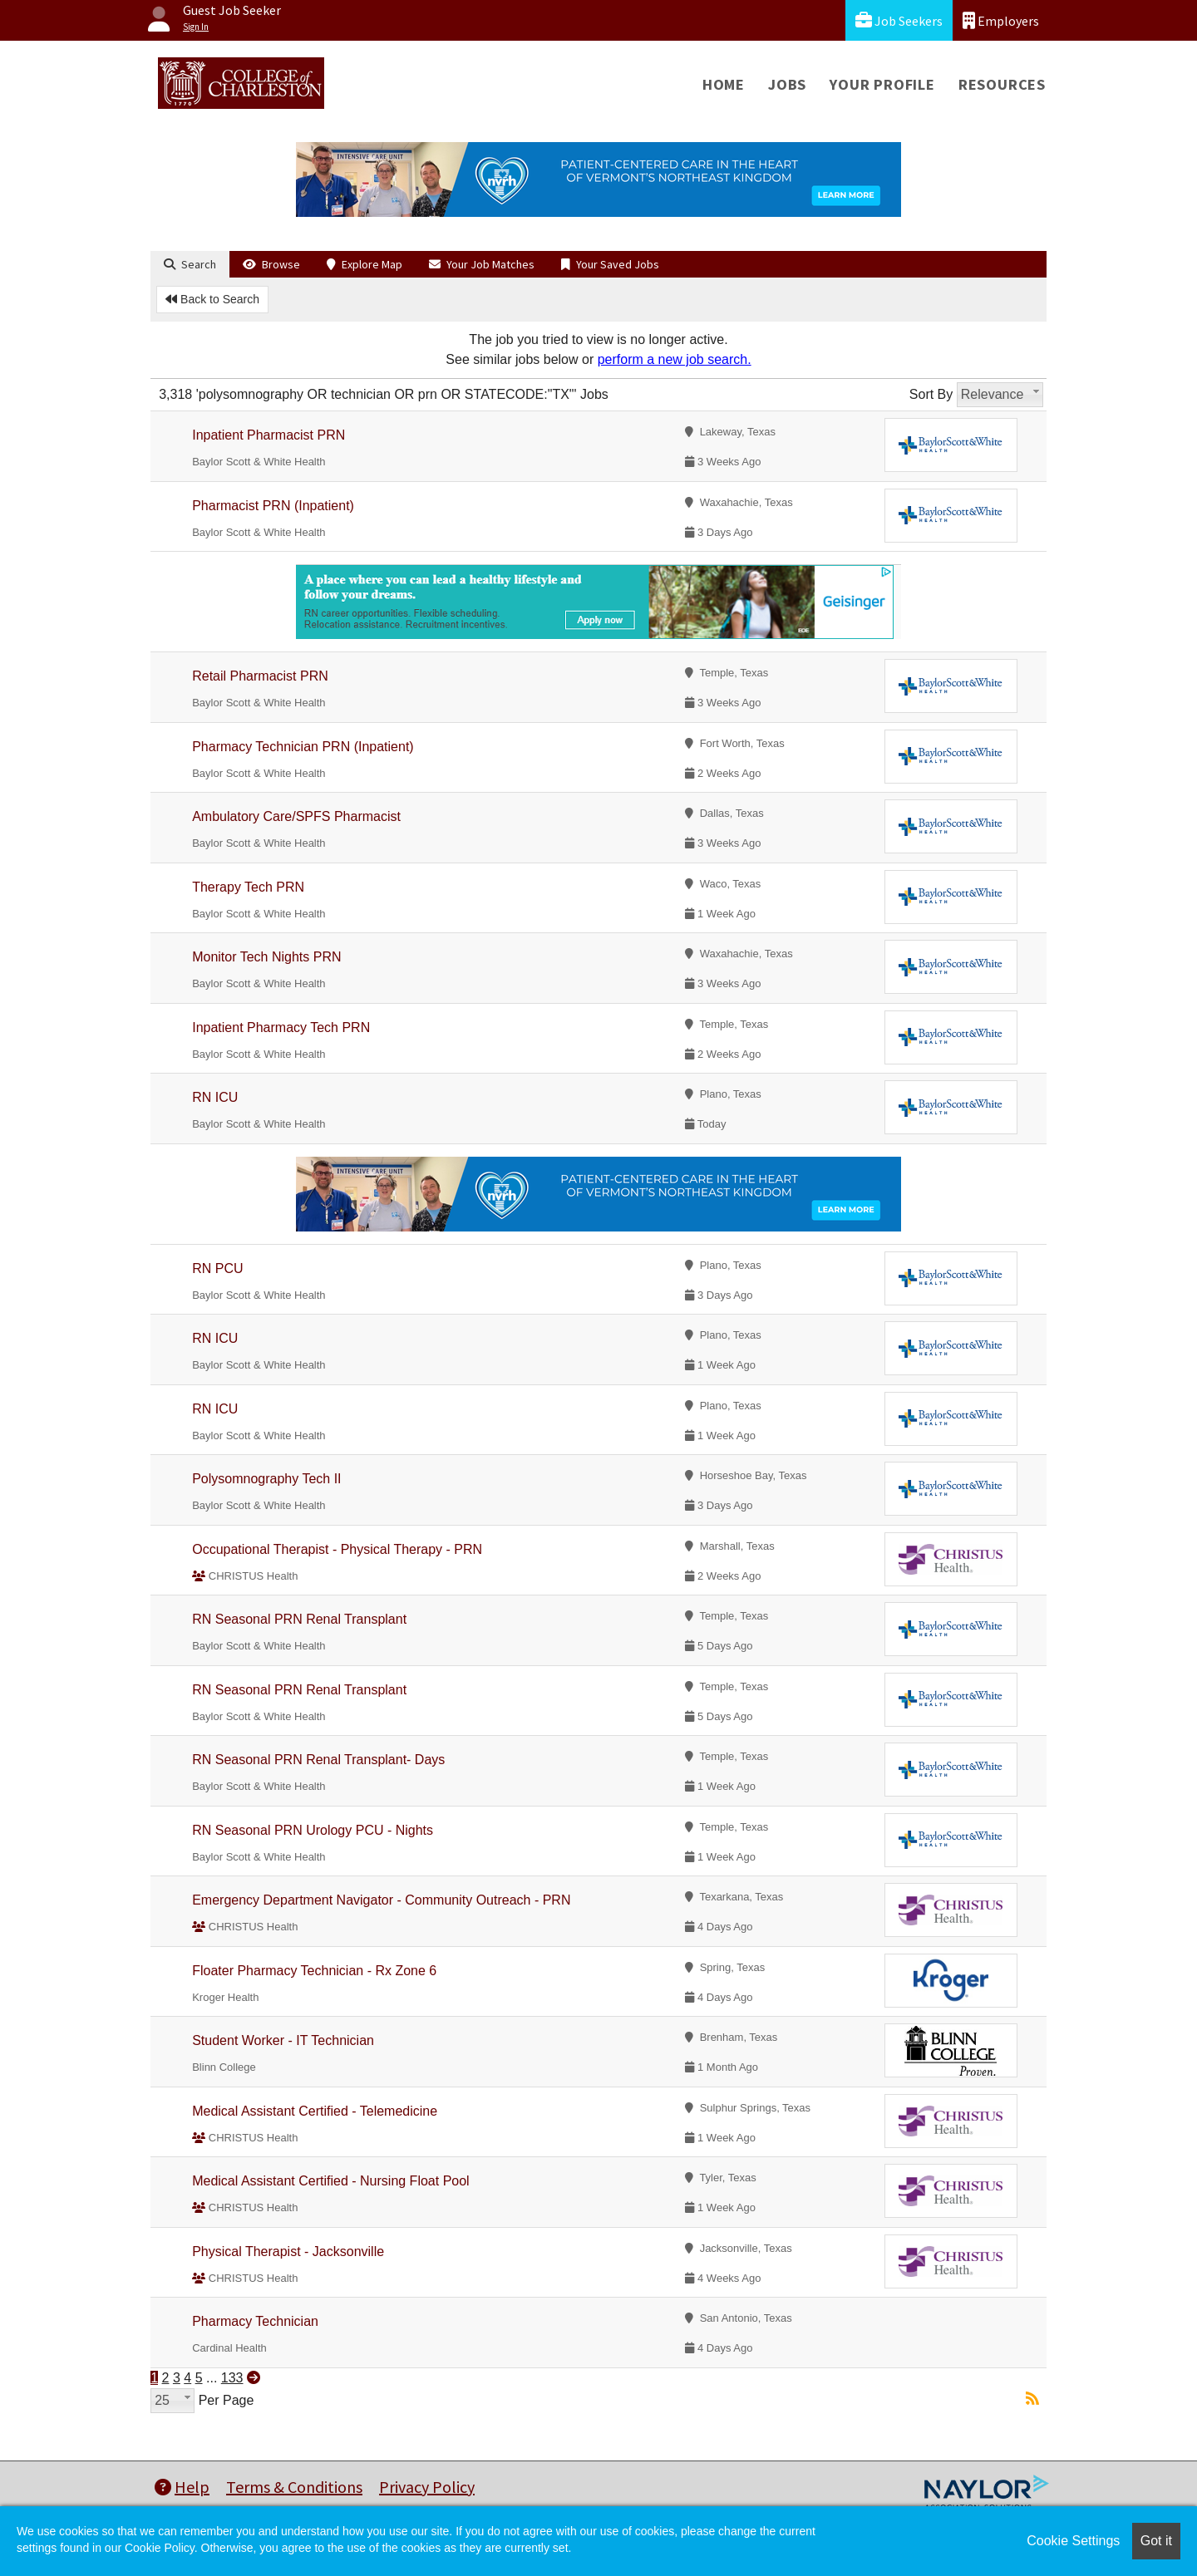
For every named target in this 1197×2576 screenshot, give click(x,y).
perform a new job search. (674, 359)
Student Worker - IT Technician (283, 2040)
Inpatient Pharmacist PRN (268, 435)
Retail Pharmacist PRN (260, 676)
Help (182, 2486)
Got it (1156, 2541)
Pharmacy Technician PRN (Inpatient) (303, 747)
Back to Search (212, 299)
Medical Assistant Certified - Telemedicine (314, 2111)
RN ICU (215, 1097)
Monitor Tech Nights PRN (266, 957)
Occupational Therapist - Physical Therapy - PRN (337, 1549)
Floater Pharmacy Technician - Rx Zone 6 (314, 1971)
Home (723, 84)
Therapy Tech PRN (248, 887)
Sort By (931, 394)
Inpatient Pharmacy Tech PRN (281, 1027)
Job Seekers (899, 20)
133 (232, 2378)
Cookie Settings (1073, 2541)
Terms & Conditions (294, 2486)
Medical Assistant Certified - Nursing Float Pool (330, 2181)
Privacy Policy (427, 2486)
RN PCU (217, 1268)
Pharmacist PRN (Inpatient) (273, 506)
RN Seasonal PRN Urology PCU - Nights (312, 1830)
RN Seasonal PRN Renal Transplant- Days (318, 1760)
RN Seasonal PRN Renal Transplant (299, 1619)
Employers (1001, 20)
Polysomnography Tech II (266, 1479)
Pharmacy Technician (255, 2321)
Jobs (787, 84)
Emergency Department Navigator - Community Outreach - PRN (381, 1900)
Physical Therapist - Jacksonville (288, 2251)
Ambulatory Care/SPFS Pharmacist (296, 816)
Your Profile (882, 84)
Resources (1002, 84)
